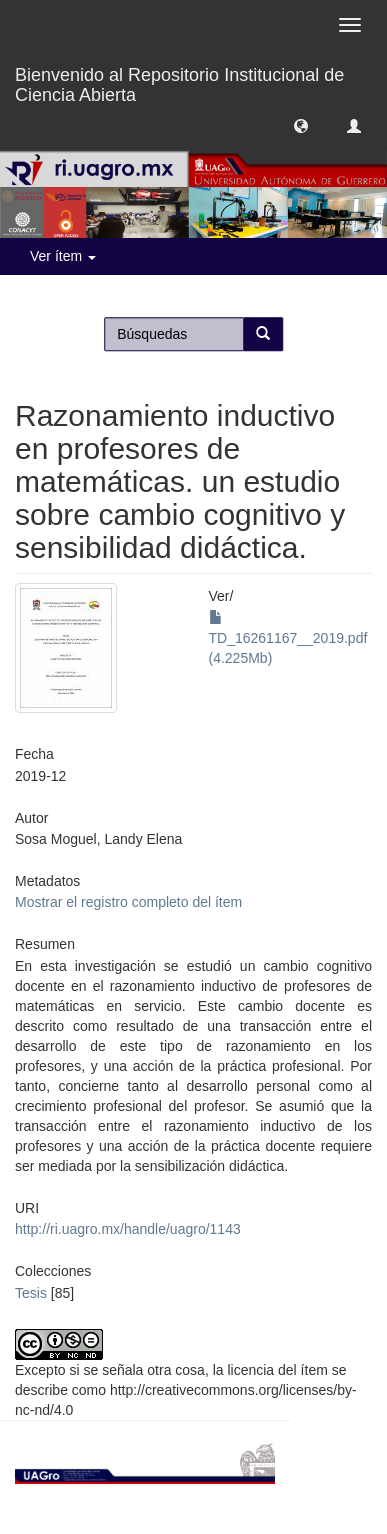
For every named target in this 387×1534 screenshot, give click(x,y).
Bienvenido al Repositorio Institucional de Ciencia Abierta (179, 82)
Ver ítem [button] (63, 256)
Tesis (31, 1293)
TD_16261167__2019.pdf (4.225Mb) (288, 638)
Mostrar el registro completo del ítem (128, 902)
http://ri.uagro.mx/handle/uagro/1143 (128, 1229)
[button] (301, 125)
